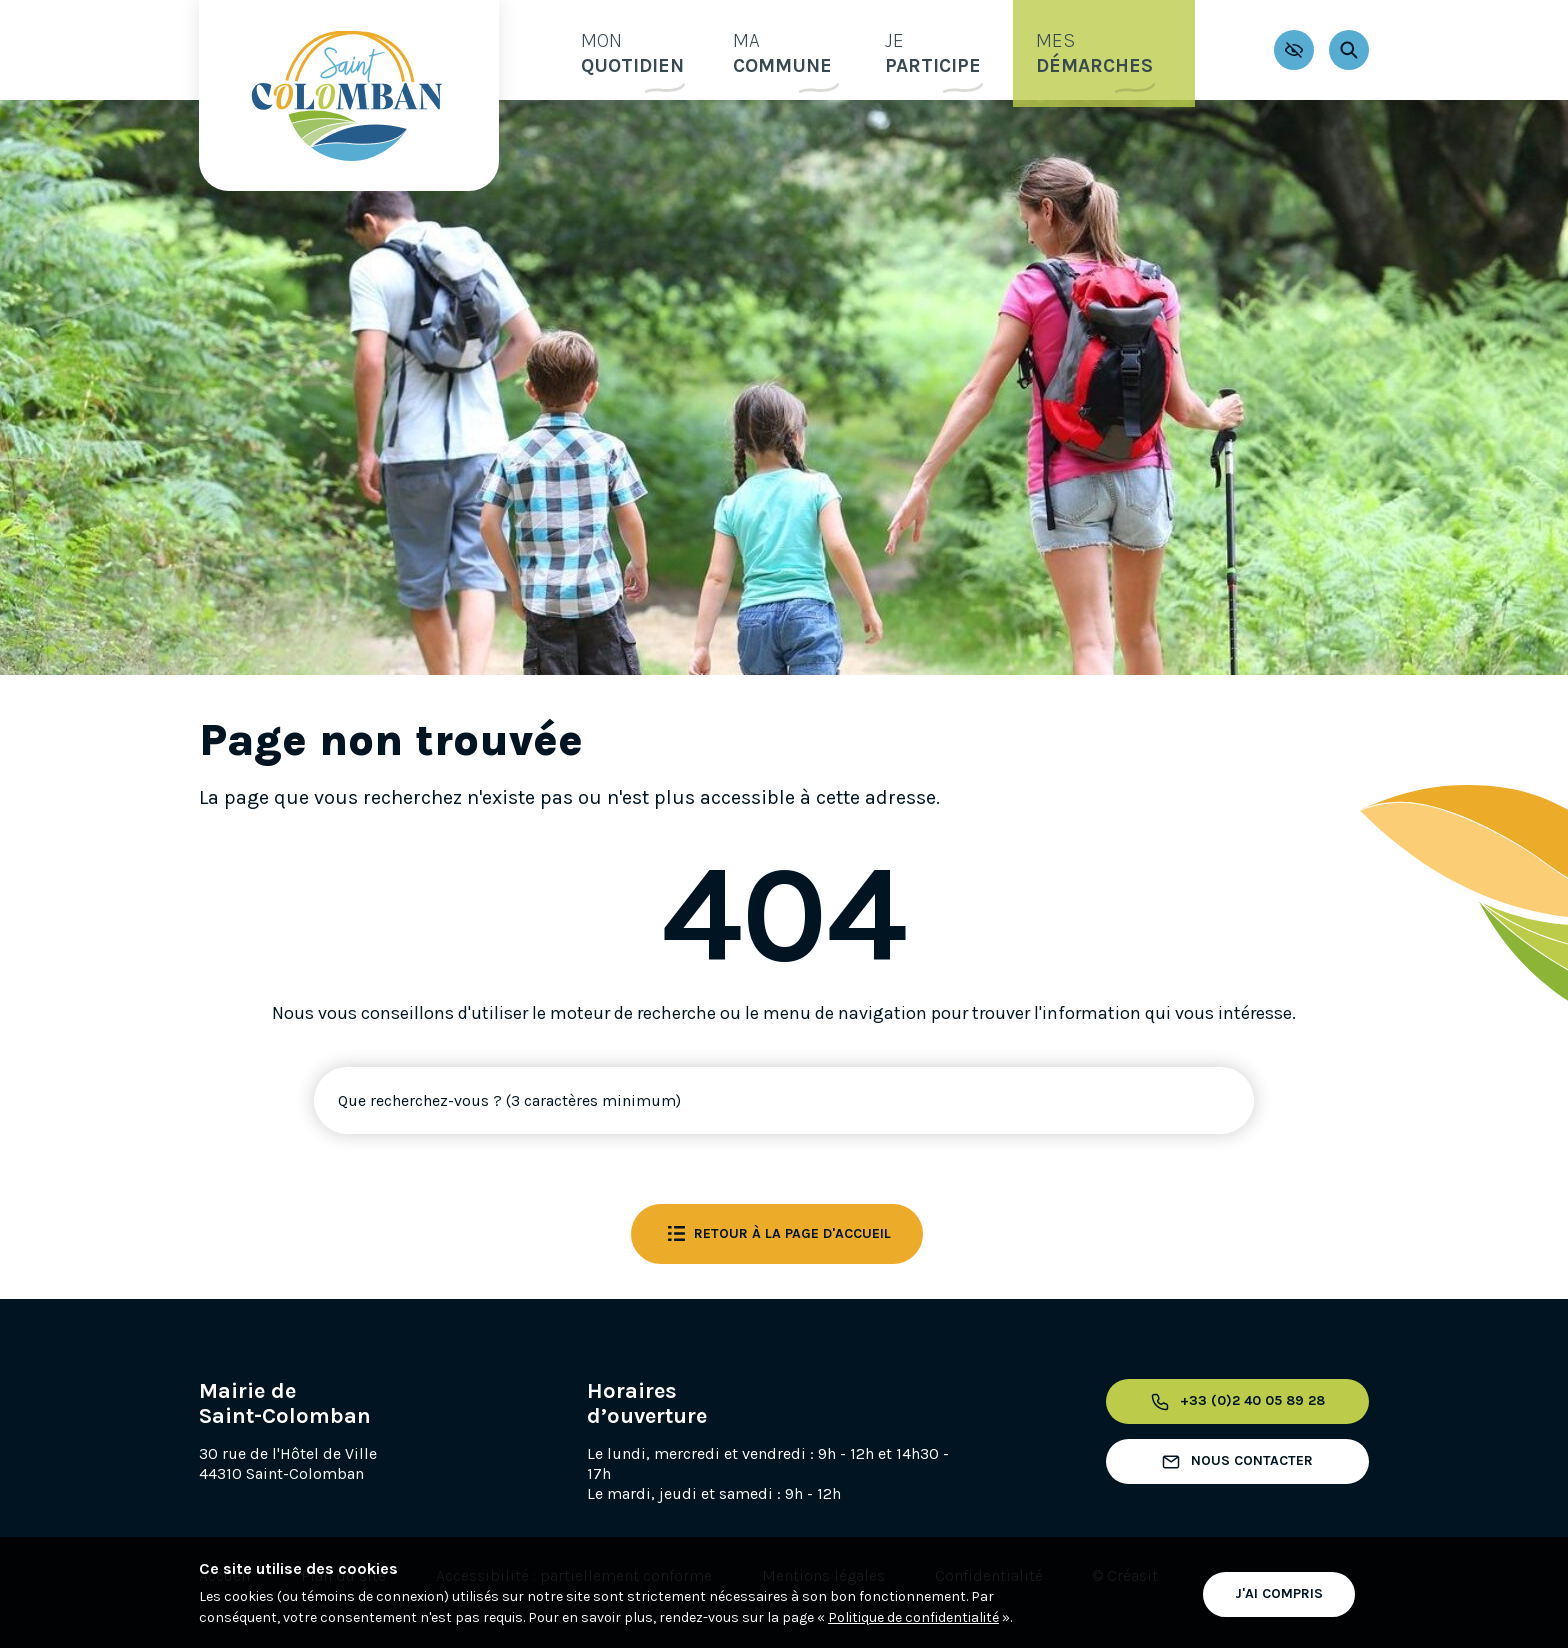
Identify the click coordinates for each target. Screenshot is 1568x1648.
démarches (1114, 48)
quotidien (612, 48)
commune (776, 48)
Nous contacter (1234, 1462)
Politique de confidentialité (913, 1617)
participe (938, 48)
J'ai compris (1279, 1591)
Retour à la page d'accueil (777, 1234)
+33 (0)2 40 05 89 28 (1234, 1402)
